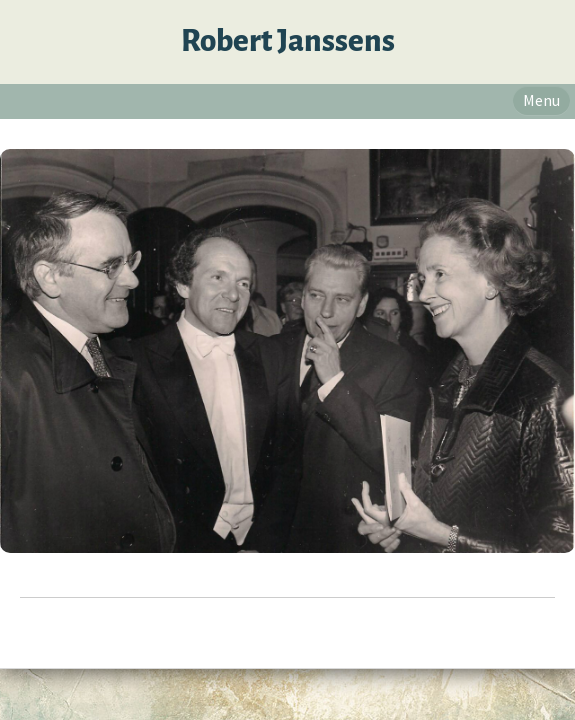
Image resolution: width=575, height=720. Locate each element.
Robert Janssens (288, 41)
